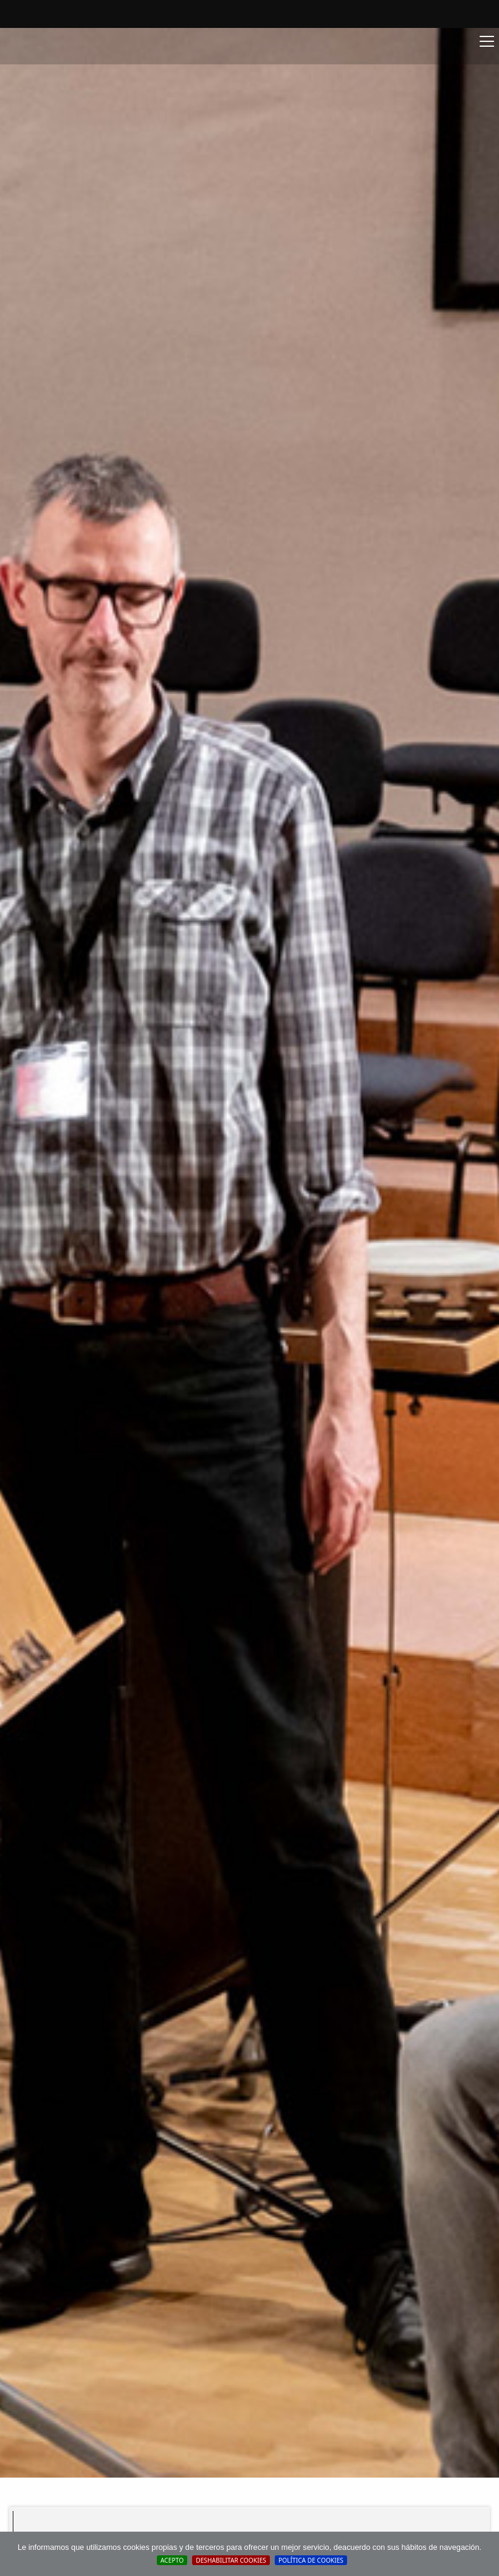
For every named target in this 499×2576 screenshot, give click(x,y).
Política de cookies (310, 2560)
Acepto (172, 2560)
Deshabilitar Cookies (231, 2560)
